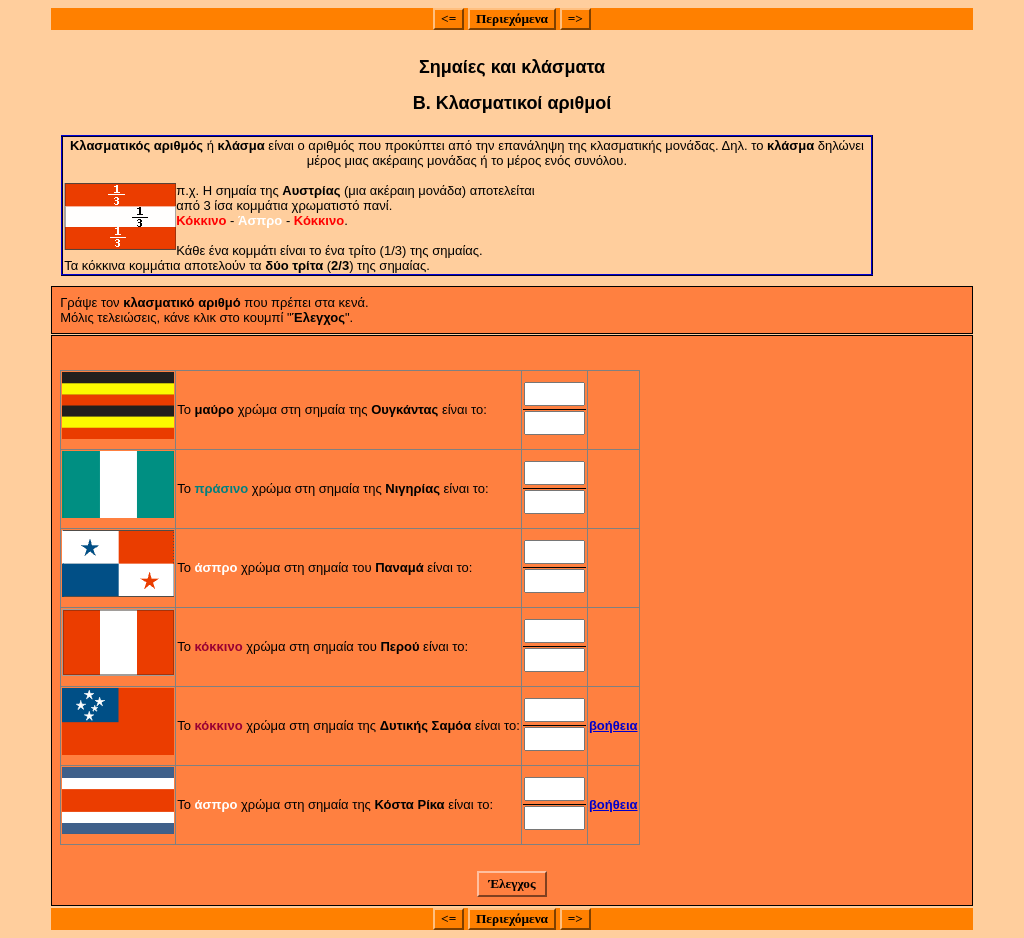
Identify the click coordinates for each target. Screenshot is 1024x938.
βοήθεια (613, 725)
